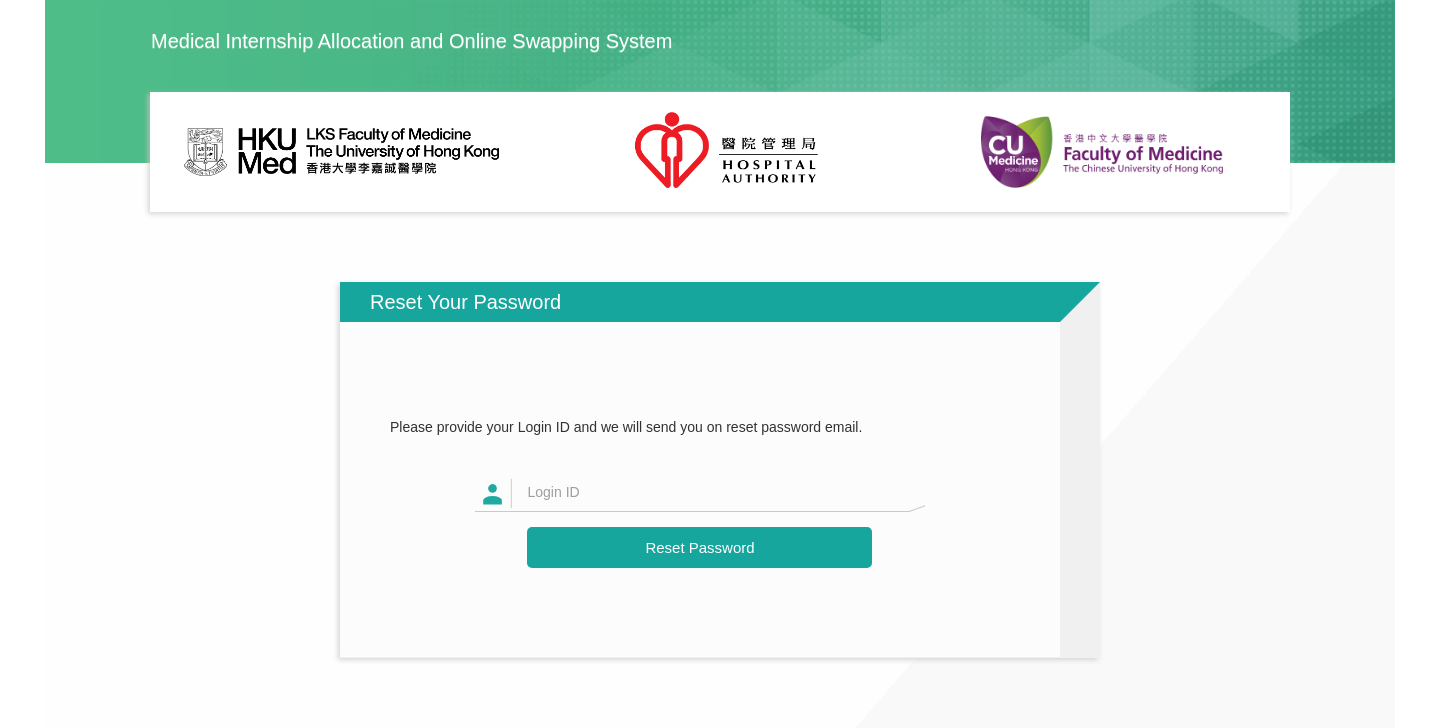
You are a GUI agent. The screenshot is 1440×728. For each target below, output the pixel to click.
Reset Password (699, 547)
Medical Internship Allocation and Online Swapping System (411, 41)
